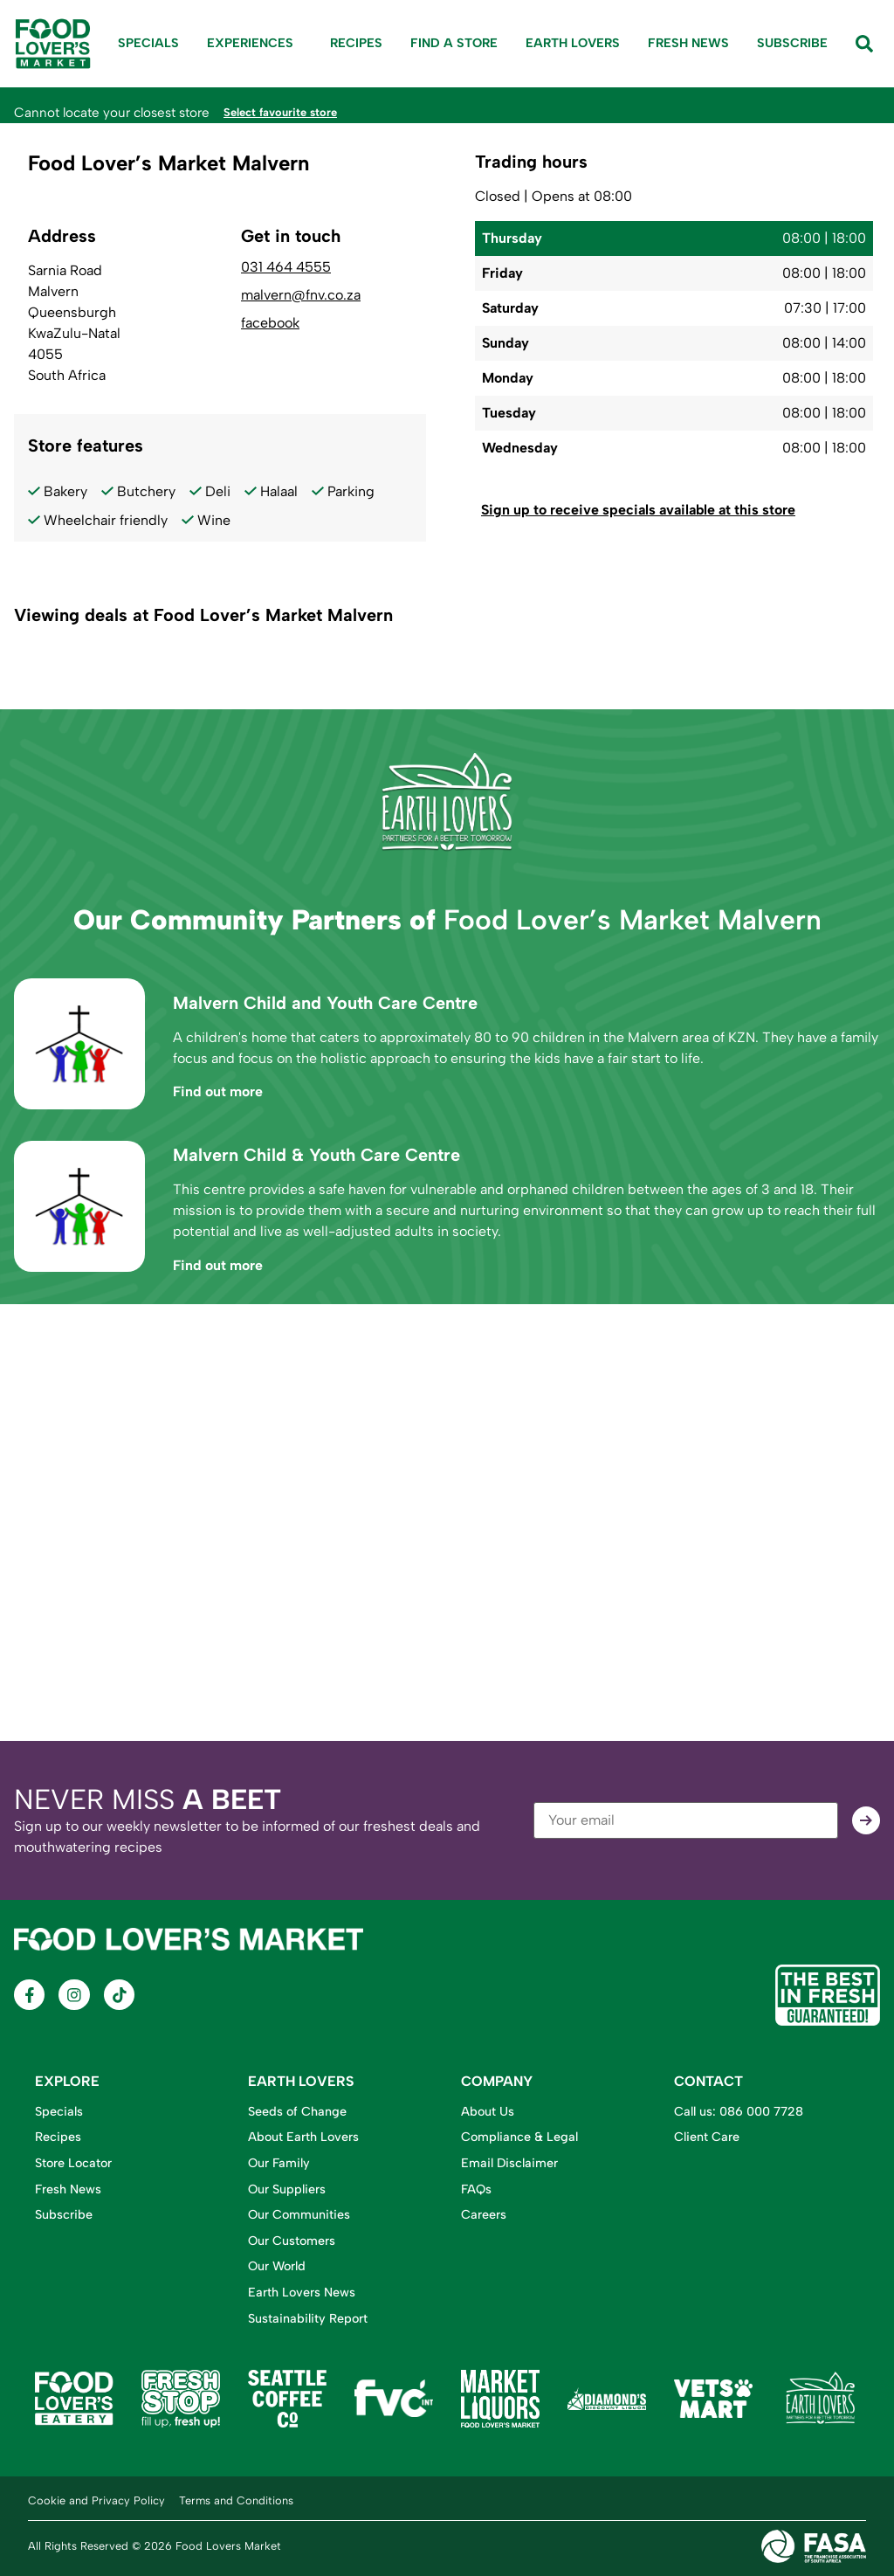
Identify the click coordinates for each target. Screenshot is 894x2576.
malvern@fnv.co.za (301, 294)
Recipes (356, 43)
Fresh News (688, 43)
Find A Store (454, 43)
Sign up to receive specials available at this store (638, 509)
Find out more (218, 1090)
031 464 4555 (286, 266)
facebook (270, 322)
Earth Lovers (573, 43)
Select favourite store (291, 112)
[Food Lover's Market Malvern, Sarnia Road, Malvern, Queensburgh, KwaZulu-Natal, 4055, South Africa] (447, 1521)
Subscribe (792, 43)
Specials (148, 43)
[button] (674, 510)
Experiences (254, 43)
